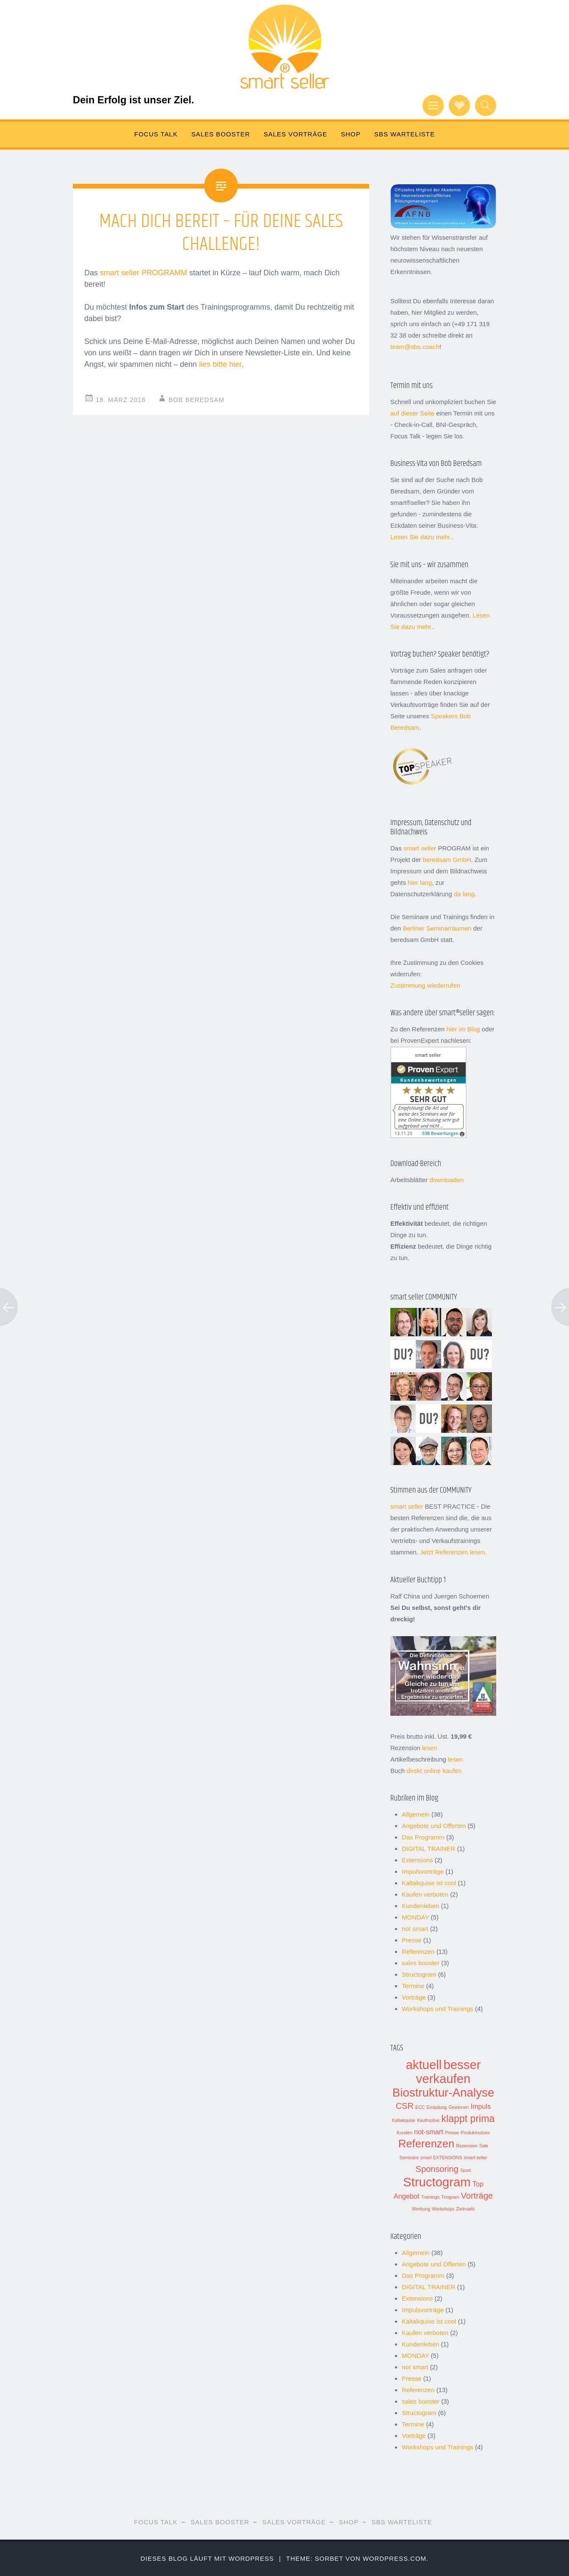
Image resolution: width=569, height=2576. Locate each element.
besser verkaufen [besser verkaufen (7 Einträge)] (448, 2072)
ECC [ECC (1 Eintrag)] (420, 2107)
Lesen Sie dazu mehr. (421, 536)
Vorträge (414, 1997)
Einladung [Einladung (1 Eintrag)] (437, 2107)
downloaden (446, 1179)
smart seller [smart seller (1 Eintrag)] (475, 2157)
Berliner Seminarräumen (437, 928)
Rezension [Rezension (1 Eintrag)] (466, 2145)
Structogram (419, 1974)
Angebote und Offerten (434, 1825)
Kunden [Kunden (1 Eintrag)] (404, 2132)
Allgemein (416, 1814)
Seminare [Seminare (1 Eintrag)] (409, 2157)
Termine (413, 1985)
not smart (415, 1928)
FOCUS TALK (156, 134)
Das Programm (423, 1837)
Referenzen (418, 1951)
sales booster (420, 1963)
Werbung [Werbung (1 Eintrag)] (421, 2208)
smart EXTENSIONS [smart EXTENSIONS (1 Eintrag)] (441, 2157)
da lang (464, 893)
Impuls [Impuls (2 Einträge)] (480, 2106)
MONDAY (415, 1917)
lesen (429, 1747)
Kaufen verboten (425, 1894)
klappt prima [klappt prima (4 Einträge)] (467, 2118)
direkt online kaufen (433, 1770)
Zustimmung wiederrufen (425, 985)
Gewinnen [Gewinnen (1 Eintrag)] (458, 2107)
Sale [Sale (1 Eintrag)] (483, 2145)
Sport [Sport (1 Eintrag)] (465, 2170)
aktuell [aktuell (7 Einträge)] (424, 2065)
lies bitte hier (220, 364)
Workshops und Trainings (437, 2008)
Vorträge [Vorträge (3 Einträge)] (477, 2195)
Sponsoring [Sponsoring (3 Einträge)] (437, 2169)
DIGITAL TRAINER (428, 1848)
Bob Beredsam (196, 399)
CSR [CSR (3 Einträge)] (405, 2106)
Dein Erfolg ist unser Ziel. (133, 99)
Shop (350, 134)
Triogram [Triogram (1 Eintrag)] (450, 2196)
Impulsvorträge (423, 1871)
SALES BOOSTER (220, 134)
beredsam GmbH (447, 859)
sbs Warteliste (404, 134)
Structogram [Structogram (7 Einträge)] (437, 2182)
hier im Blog (463, 1029)
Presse (412, 1940)
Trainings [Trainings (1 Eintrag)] (430, 2196)
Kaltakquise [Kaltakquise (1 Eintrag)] (403, 2120)
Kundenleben (420, 1905)
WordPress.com (394, 2558)
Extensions (417, 1860)
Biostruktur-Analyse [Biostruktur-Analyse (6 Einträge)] (443, 2092)
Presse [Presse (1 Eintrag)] (452, 2132)
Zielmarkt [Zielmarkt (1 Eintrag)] (465, 2208)
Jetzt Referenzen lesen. (453, 1552)
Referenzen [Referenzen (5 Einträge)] (426, 2143)
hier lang (420, 882)
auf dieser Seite (412, 413)
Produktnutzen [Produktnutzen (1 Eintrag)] (475, 2132)
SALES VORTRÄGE (295, 134)
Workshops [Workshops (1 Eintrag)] (443, 2208)
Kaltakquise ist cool (429, 1882)
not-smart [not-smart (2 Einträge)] (428, 2132)
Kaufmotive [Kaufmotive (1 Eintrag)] (428, 2120)
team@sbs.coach (414, 346)
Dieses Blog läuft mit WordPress (207, 2558)
